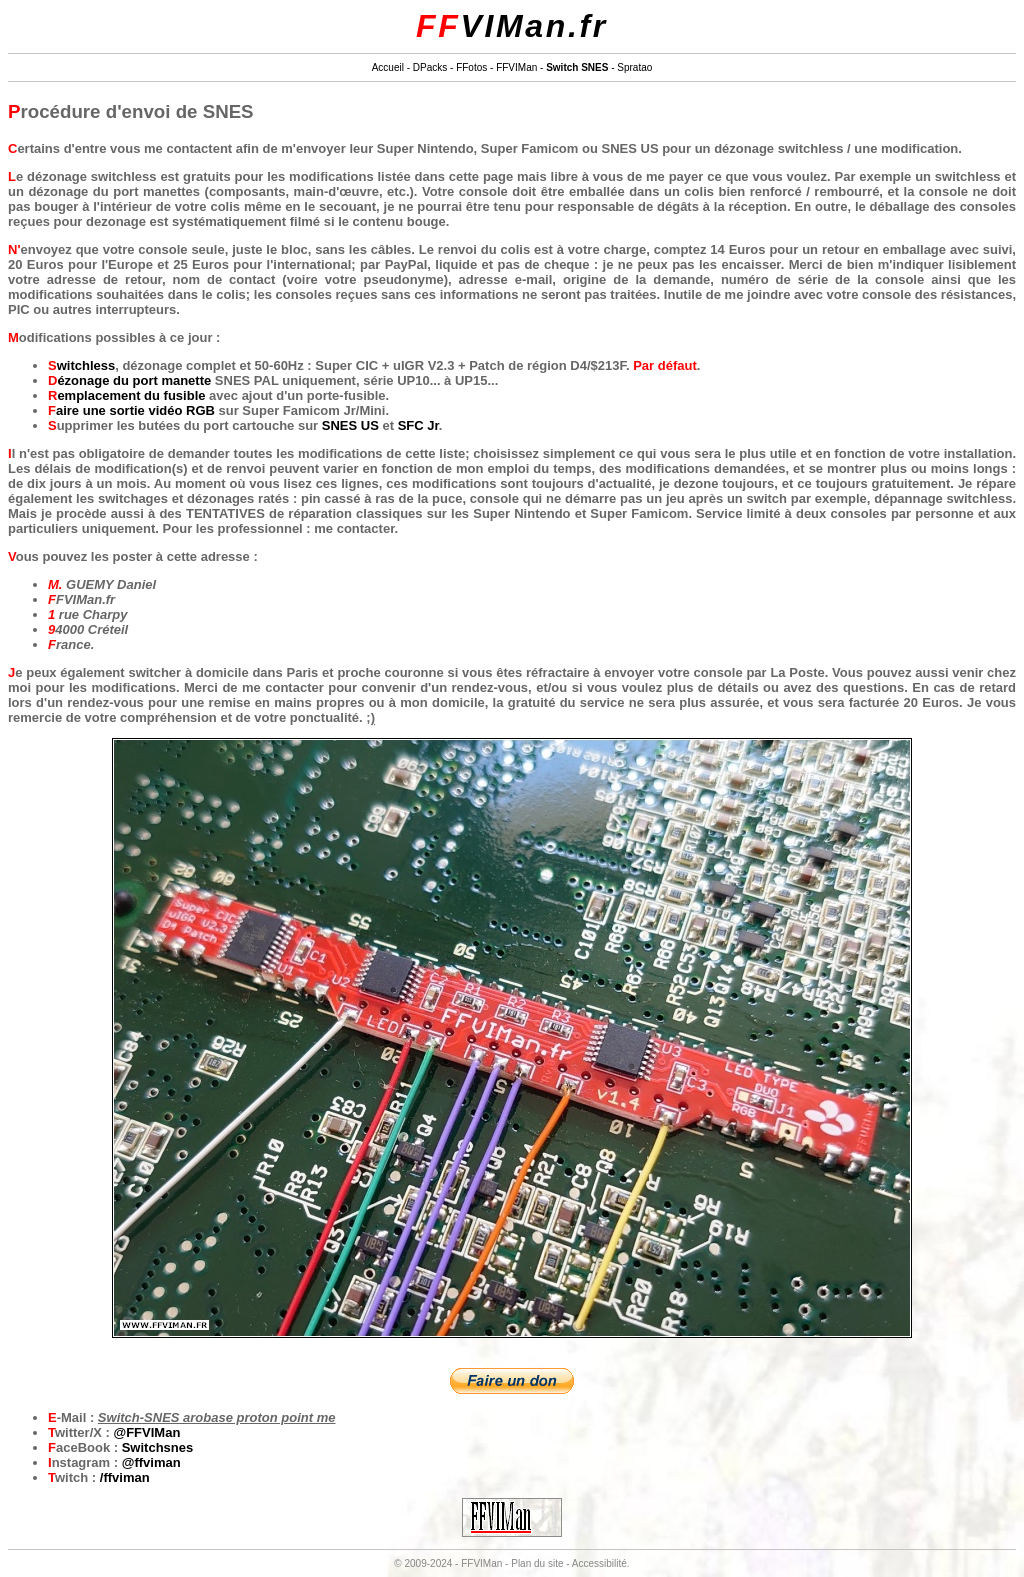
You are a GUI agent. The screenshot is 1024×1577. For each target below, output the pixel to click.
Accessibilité (599, 1563)
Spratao (634, 67)
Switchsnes (158, 1447)
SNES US (350, 425)
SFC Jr (418, 425)
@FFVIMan (147, 1432)
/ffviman (125, 1477)
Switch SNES (577, 67)
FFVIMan (516, 67)
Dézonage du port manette (129, 380)
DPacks (430, 67)
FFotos (471, 67)
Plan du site (537, 1563)
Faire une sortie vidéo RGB (131, 410)
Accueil (388, 67)
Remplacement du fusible (126, 395)
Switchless (81, 365)
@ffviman (151, 1462)
